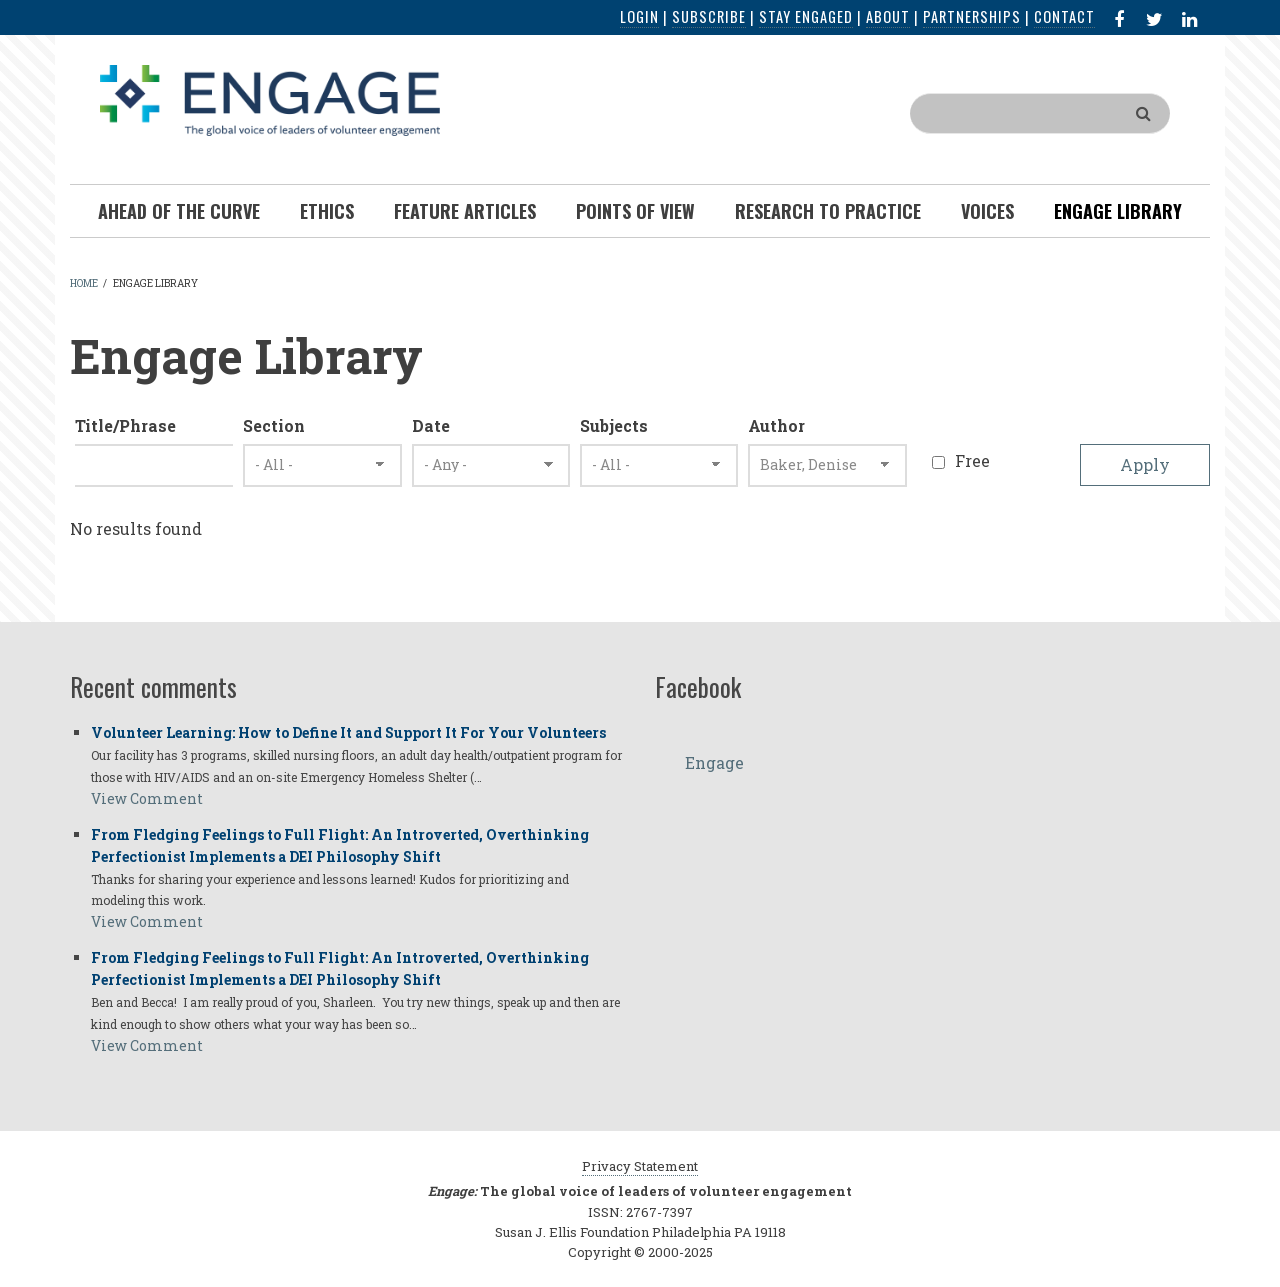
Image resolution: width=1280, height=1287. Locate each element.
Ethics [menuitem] (327, 211)
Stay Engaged (806, 16)
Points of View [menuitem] (635, 211)
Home (84, 283)
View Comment (147, 798)
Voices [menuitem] (987, 211)
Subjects (614, 425)
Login (639, 16)
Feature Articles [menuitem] (465, 211)
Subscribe (709, 16)
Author (776, 425)
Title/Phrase (125, 425)
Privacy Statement (640, 1166)
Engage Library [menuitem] (1118, 211)
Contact (1064, 16)
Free (972, 460)
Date (431, 425)
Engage (714, 762)
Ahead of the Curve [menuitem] (179, 211)
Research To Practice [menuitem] (828, 211)
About (888, 16)
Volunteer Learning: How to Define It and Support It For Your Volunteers (348, 732)
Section (274, 425)
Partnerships (972, 16)
